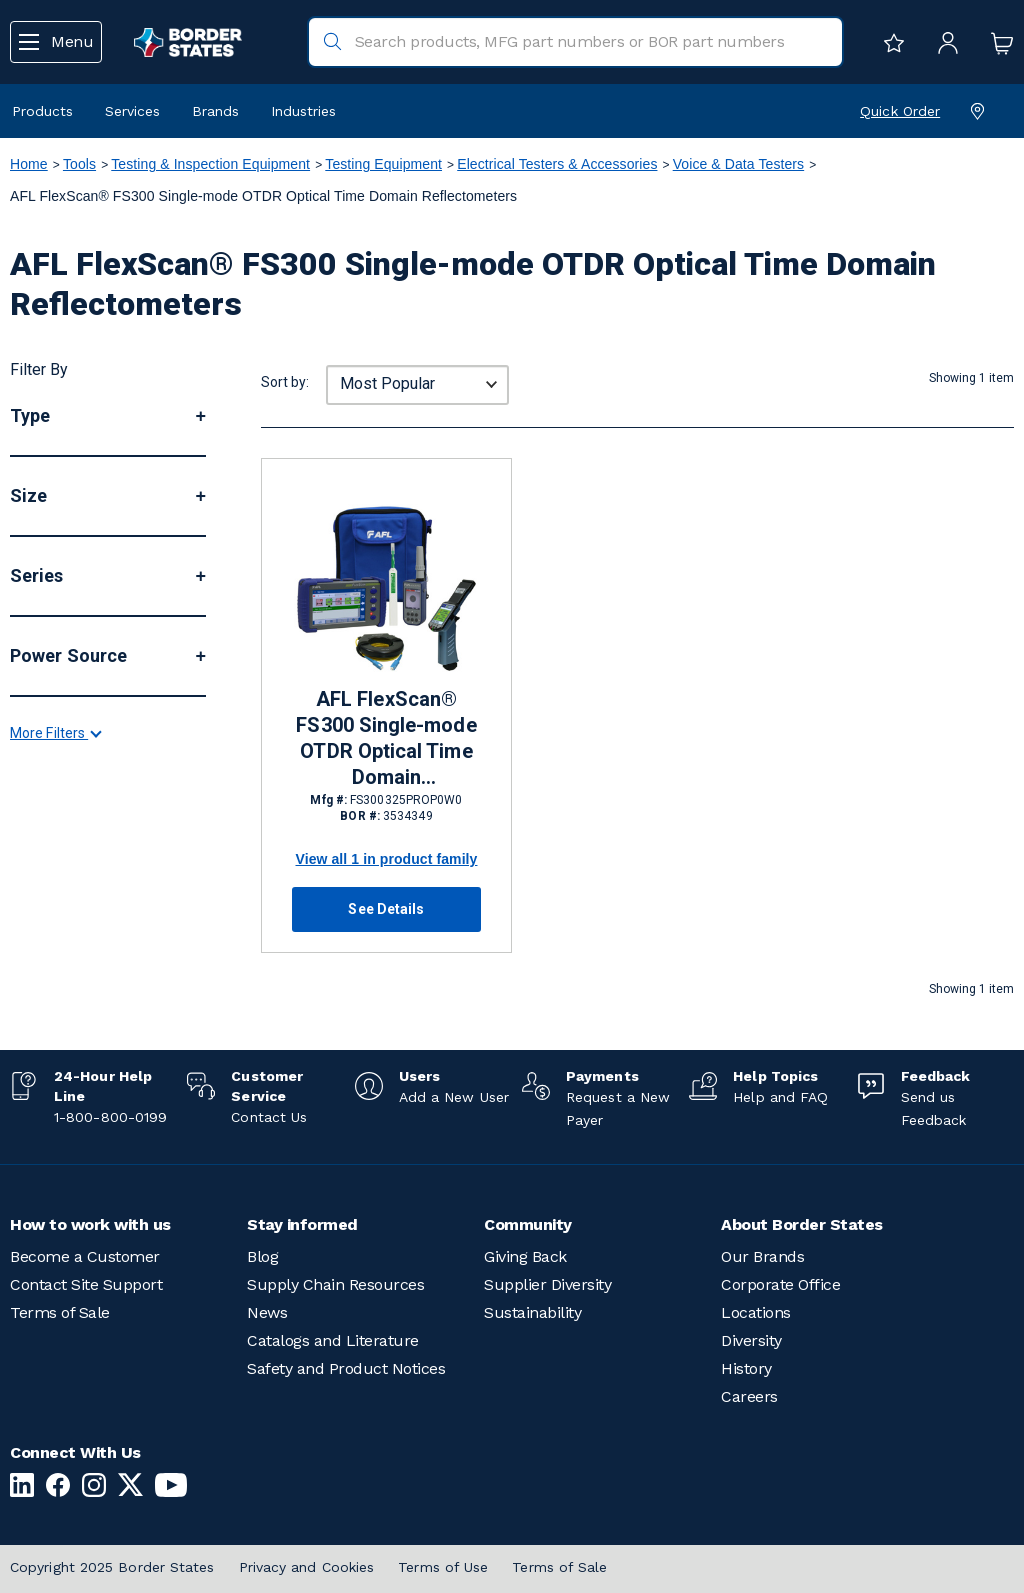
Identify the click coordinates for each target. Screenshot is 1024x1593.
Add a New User (454, 1097)
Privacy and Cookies (307, 1567)
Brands (215, 111)
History (746, 1368)
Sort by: (285, 382)
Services (132, 111)
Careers (749, 1396)
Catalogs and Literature (333, 1340)
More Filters (55, 943)
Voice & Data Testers (739, 164)
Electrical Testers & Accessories (557, 164)
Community (528, 1224)
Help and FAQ (780, 1097)
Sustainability (532, 1312)
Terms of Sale (60, 1312)
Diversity (751, 1340)
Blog (262, 1256)
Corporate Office (780, 1284)
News (267, 1312)
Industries (303, 111)
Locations (756, 1312)
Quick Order (900, 111)
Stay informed (302, 1224)
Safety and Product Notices (346, 1368)
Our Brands (762, 1256)
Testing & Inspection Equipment (210, 164)
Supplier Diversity (547, 1284)
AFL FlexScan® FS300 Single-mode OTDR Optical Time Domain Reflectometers (386, 739)
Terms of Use (443, 1567)
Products (42, 111)
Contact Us (269, 1117)
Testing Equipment (383, 164)
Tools (79, 164)
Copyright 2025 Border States (112, 1567)
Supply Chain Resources (335, 1284)
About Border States (802, 1224)
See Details (386, 909)
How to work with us (90, 1224)
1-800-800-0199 (110, 1117)
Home (29, 164)
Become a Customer (85, 1256)
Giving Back (525, 1256)
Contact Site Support (86, 1284)
